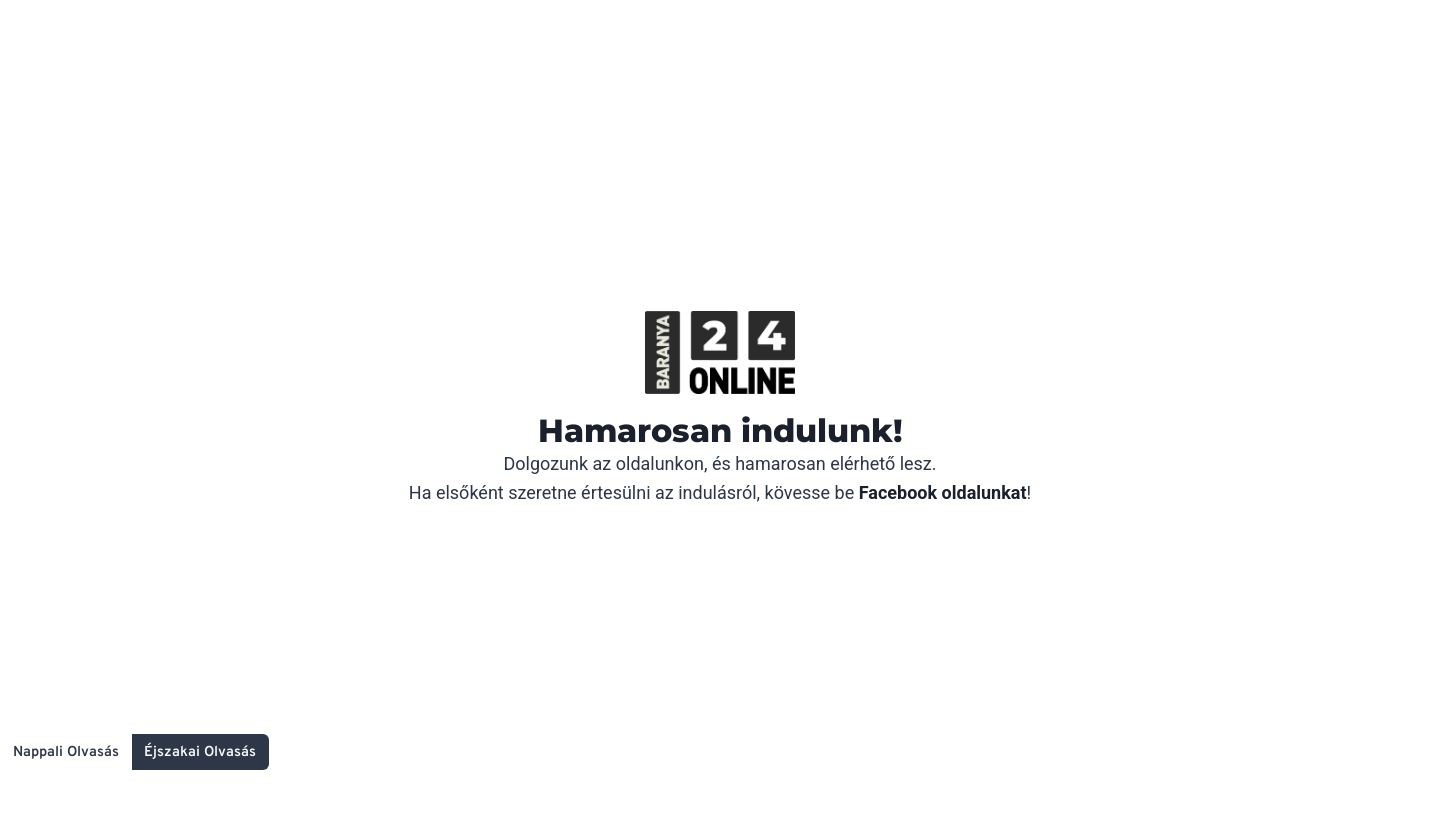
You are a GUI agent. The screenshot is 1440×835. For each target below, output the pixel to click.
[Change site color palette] (134, 752)
